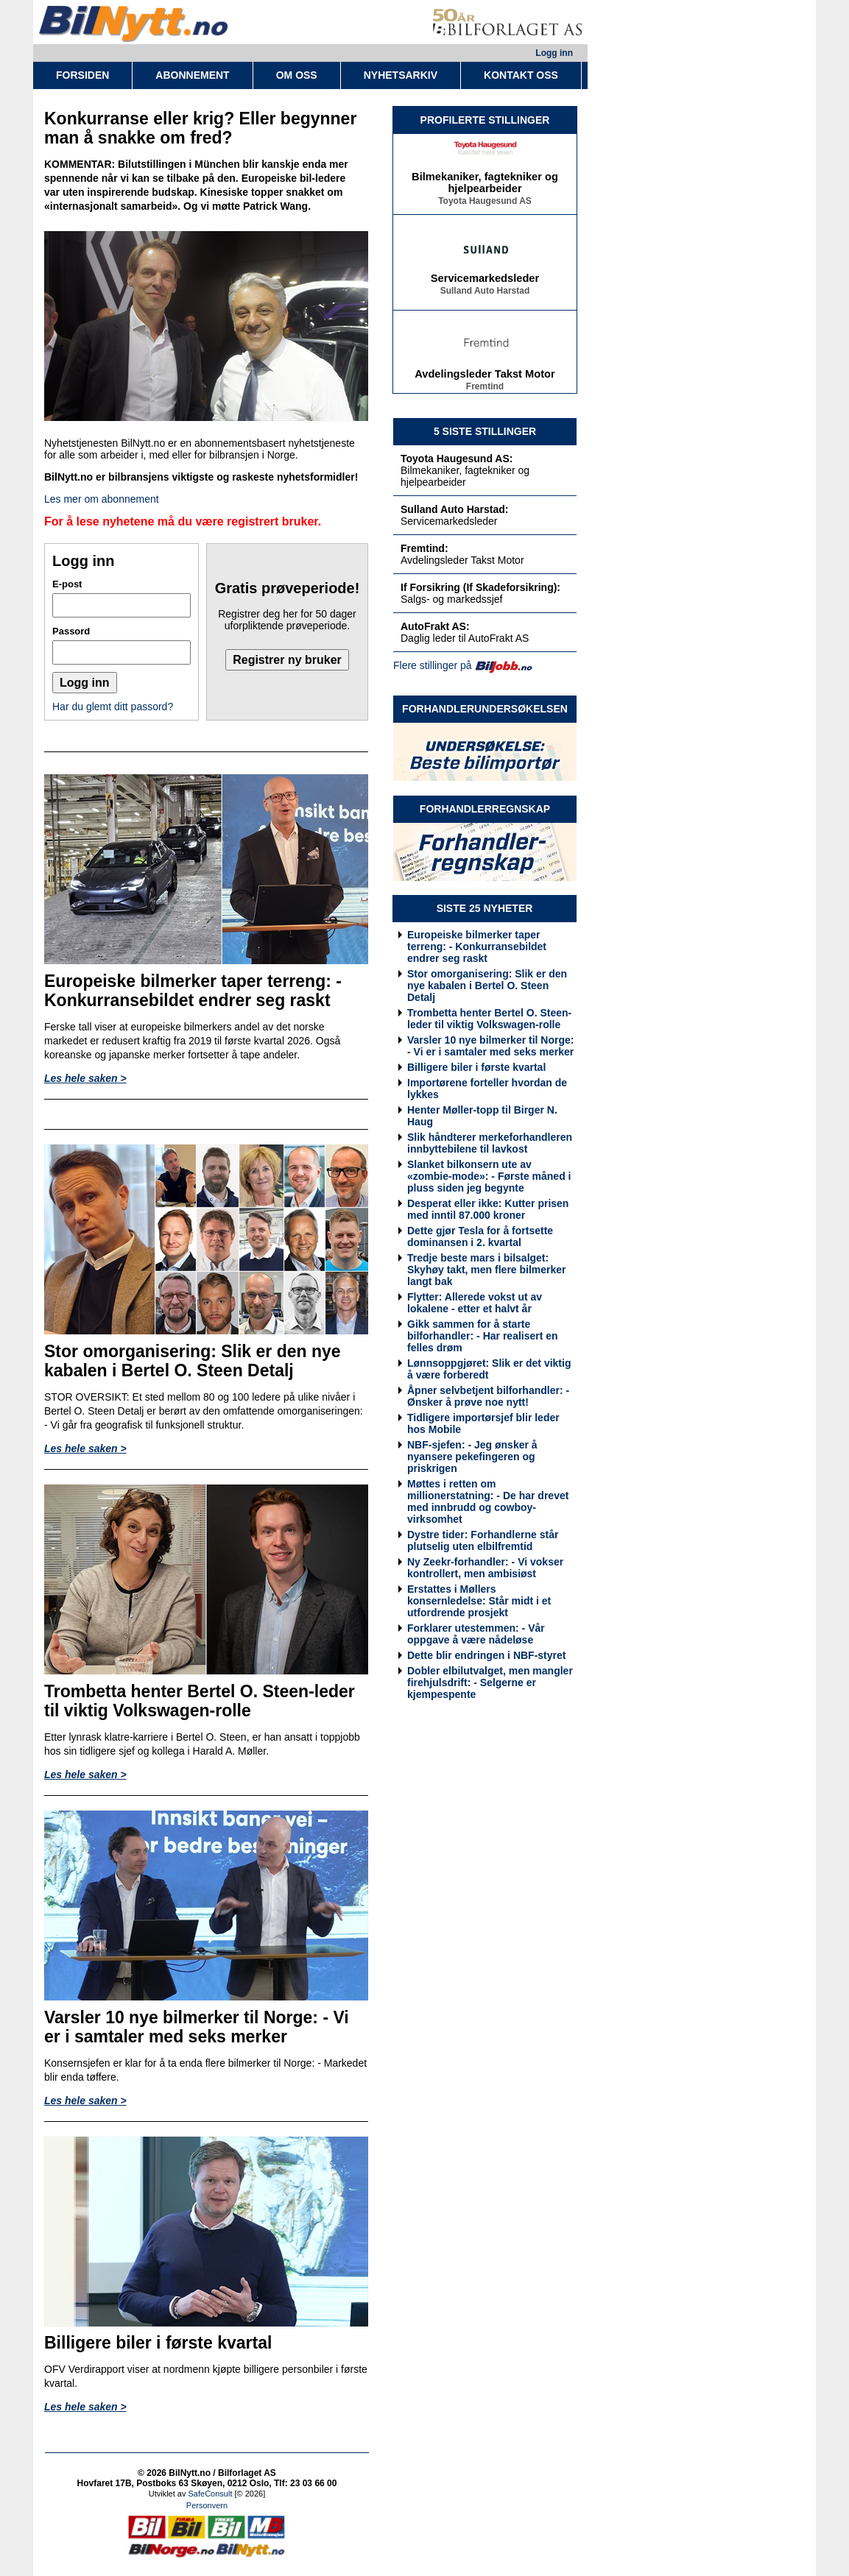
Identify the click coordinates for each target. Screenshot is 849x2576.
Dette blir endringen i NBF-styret (486, 1655)
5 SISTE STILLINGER (485, 431)
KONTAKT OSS (521, 75)
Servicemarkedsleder (485, 281)
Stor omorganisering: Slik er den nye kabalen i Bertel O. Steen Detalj (487, 985)
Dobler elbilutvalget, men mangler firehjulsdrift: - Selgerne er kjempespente (490, 1682)
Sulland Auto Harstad (485, 294)
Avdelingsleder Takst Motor (485, 377)
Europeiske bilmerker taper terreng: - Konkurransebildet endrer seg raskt (476, 946)
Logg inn (554, 53)
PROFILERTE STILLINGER (485, 120)
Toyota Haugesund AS (485, 204)
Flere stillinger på (432, 665)
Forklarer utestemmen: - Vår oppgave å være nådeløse (476, 1634)
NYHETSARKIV (400, 75)
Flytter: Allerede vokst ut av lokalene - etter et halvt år (474, 1302)
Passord (71, 631)
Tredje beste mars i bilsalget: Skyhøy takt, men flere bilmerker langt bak (486, 1269)
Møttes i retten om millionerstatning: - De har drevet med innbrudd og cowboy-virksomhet (487, 1501)
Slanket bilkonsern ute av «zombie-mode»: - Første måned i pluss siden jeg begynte (489, 1176)
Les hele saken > (85, 1078)
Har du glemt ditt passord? (112, 706)
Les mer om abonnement (101, 499)
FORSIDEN (82, 75)
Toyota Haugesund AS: (456, 458)
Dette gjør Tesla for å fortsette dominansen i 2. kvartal (480, 1236)
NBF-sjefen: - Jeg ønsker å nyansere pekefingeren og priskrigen (472, 1456)
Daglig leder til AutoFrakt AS (465, 638)
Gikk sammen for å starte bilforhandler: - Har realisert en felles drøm (482, 1336)
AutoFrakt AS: (435, 626)
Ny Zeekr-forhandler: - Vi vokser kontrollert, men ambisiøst (485, 1567)
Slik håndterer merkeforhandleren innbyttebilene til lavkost (489, 1143)
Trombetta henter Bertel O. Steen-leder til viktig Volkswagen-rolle (489, 1018)
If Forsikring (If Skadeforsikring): (480, 587)
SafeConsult (211, 2493)
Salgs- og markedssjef (452, 599)
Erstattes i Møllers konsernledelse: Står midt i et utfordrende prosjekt (479, 1600)
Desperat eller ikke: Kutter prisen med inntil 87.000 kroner (487, 1209)
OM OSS (296, 75)
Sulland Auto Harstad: (455, 509)
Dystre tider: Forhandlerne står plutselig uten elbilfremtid (482, 1540)
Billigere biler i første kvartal (476, 1067)
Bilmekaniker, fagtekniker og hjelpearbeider (485, 185)
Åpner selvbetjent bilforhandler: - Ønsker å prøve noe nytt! (488, 1396)
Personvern (207, 2505)
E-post (67, 584)
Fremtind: (424, 548)
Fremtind (485, 389)
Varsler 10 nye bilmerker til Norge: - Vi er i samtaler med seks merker (490, 1046)
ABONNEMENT (192, 75)
